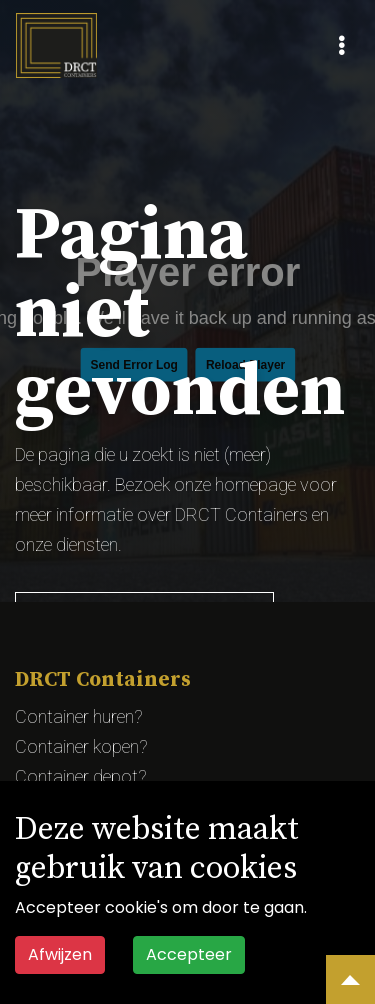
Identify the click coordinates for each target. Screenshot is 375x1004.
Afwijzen (60, 954)
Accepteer (189, 954)
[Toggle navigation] (342, 46)
